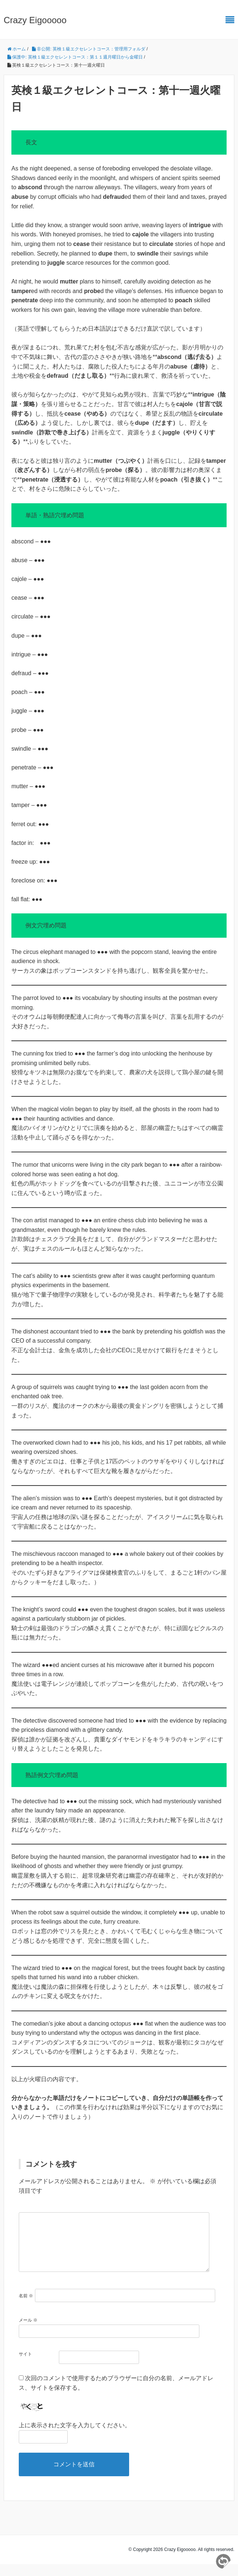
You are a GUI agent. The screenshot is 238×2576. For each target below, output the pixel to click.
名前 (26, 2307)
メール (28, 2331)
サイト (25, 2365)
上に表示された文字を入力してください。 (75, 2437)
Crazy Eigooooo (35, 20)
